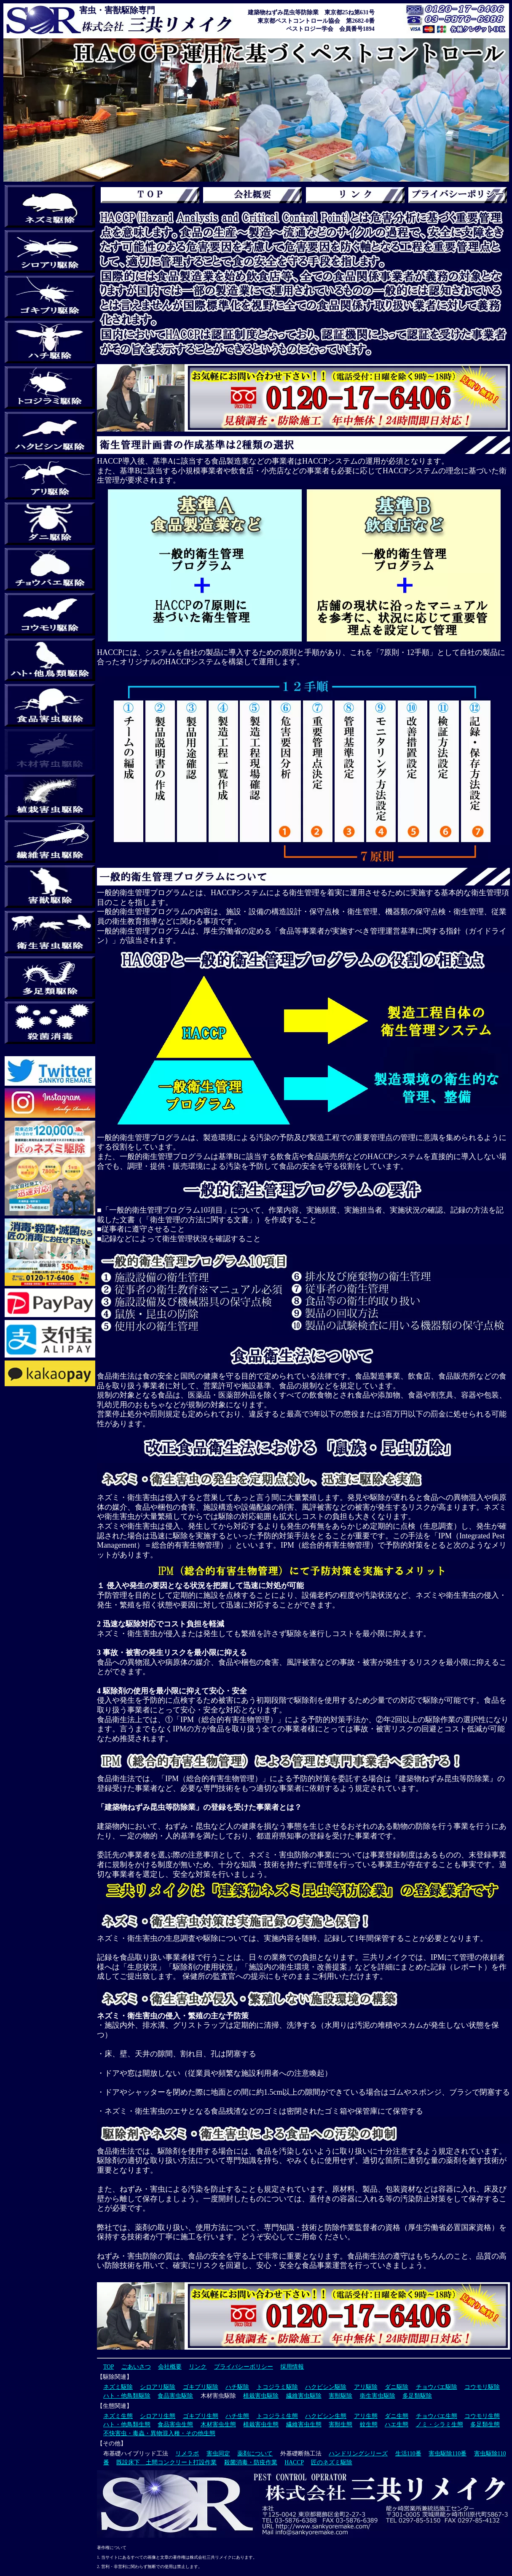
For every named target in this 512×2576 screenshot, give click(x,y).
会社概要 (170, 2367)
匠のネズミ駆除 (331, 2462)
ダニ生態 (396, 2416)
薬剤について (255, 2453)
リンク (197, 2367)
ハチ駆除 (237, 2387)
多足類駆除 (417, 2396)
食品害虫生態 (175, 2424)
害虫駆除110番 (447, 2453)
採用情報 (292, 2367)
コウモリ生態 (482, 2416)
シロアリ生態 (157, 2416)
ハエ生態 (396, 2424)
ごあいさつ (136, 2367)
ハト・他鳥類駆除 (126, 2396)
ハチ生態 (237, 2416)
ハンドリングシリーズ (358, 2453)
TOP (108, 2367)
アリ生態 (366, 2416)
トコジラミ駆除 (277, 2387)
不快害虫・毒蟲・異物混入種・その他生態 (159, 2433)
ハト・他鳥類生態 (126, 2424)
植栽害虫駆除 (261, 2396)
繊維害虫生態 (304, 2424)
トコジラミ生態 (277, 2416)
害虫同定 (218, 2453)
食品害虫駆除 (175, 2396)
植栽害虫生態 (261, 2424)
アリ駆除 (366, 2387)
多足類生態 (485, 2424)
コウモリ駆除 (482, 2387)
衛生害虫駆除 (377, 2396)
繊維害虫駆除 (304, 2396)
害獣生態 (340, 2424)
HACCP (293, 2462)
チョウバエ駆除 (436, 2387)
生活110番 (408, 2453)
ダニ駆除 (396, 2387)
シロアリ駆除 (157, 2387)
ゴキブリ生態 (200, 2416)
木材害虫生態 (218, 2424)
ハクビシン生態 (325, 2416)
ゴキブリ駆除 (200, 2387)
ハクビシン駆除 (325, 2387)
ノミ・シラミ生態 (439, 2424)
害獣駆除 (340, 2396)
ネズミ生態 (118, 2416)
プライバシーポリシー (243, 2367)
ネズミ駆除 (118, 2387)
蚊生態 (369, 2424)
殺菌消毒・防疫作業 (250, 2462)
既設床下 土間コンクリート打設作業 (166, 2462)
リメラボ (187, 2453)
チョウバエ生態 (436, 2416)
